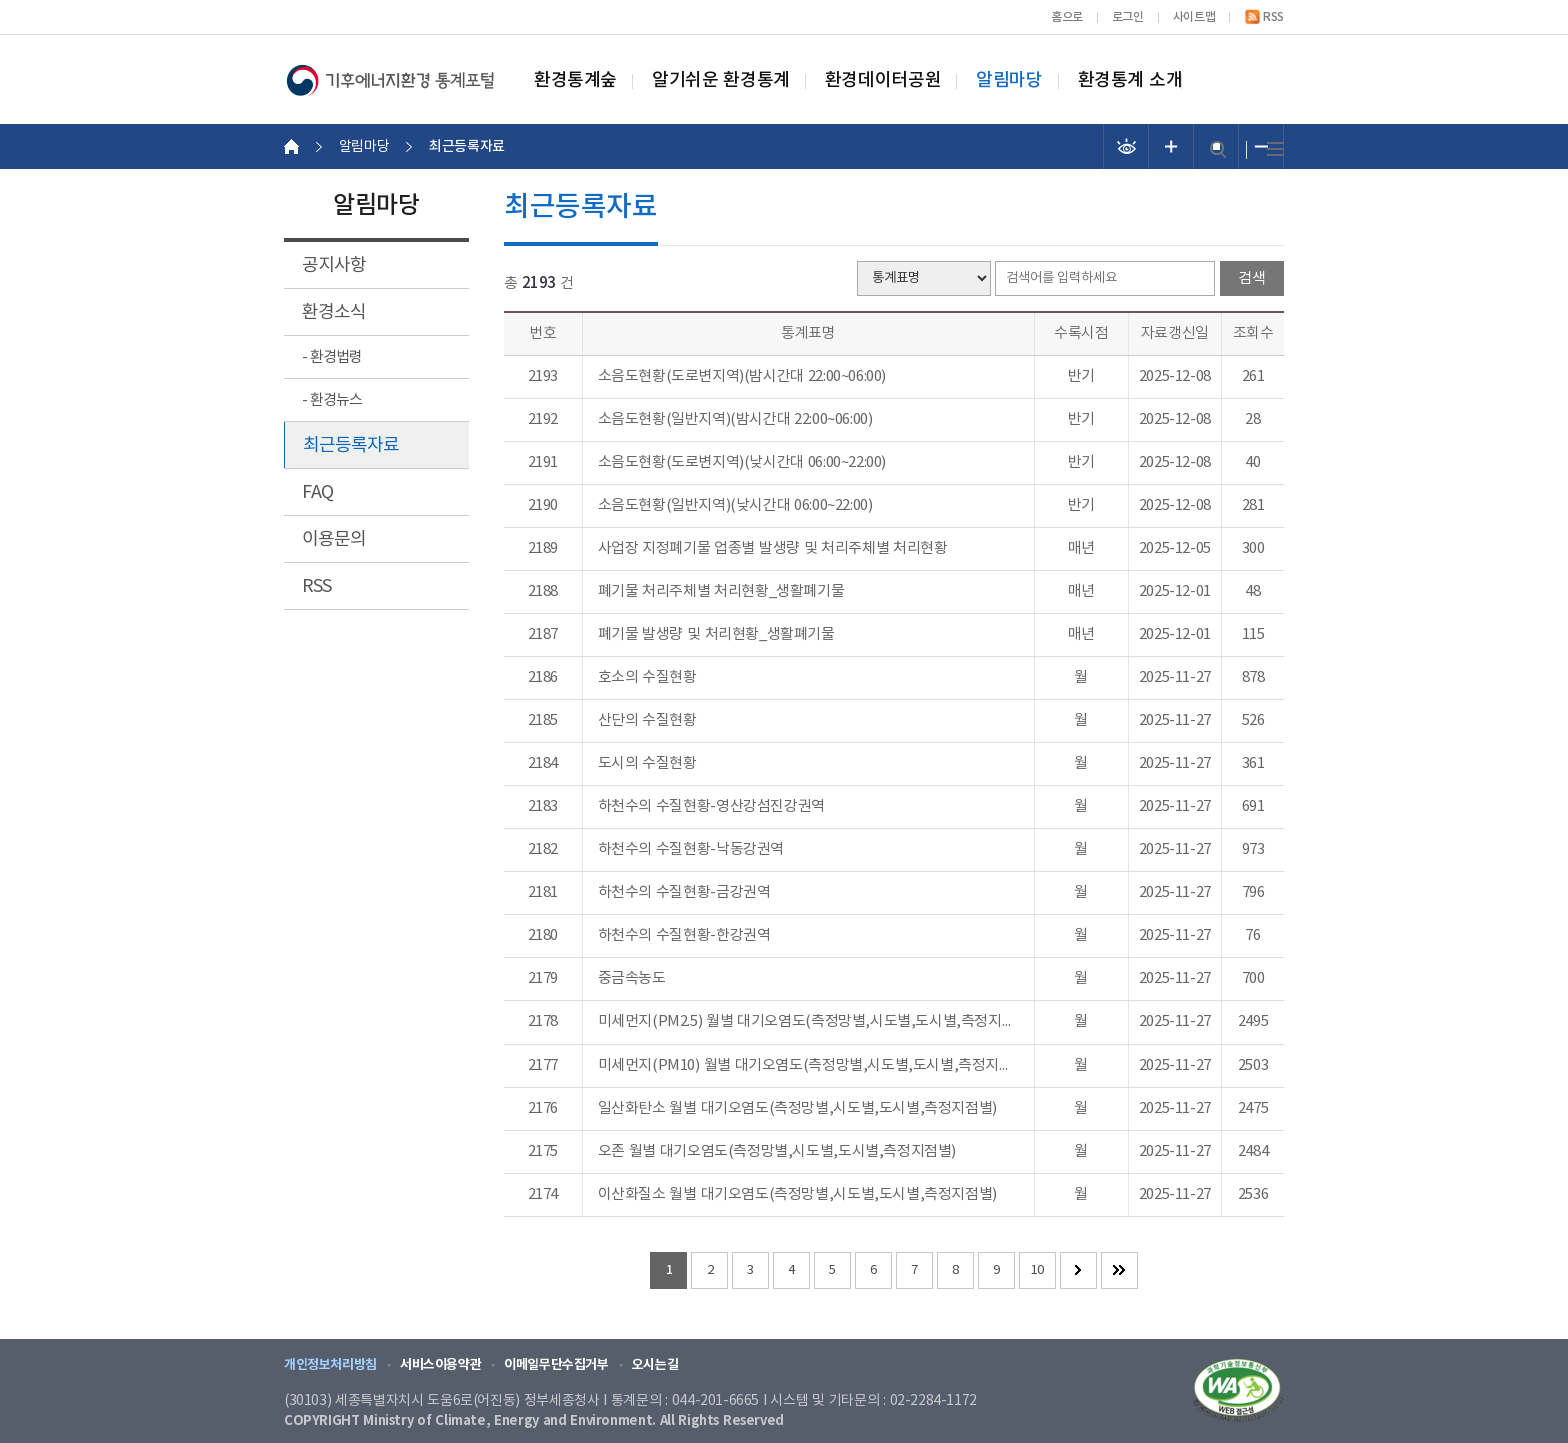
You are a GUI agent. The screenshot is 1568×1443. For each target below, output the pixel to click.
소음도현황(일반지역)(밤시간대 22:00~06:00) (735, 420)
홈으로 (1067, 17)
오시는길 (655, 1365)
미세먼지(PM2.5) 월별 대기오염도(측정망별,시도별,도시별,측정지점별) (808, 1022)
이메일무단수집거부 (556, 1365)
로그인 (1128, 17)
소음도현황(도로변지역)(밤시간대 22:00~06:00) (742, 377)
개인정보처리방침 (330, 1365)
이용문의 (334, 539)
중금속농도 (632, 979)
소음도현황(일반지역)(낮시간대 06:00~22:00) (735, 506)
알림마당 (1009, 81)
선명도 (1126, 146)
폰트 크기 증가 (1171, 146)
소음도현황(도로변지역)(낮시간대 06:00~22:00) (742, 463)
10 (1037, 1270)
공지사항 (334, 265)
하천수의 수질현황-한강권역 (684, 936)
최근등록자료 (351, 445)
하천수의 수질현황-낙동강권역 (691, 850)
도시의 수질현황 (647, 764)
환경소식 (334, 312)
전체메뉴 (1275, 149)
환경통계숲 (575, 81)
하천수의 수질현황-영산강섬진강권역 (711, 807)
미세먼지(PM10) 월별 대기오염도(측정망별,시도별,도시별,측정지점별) (808, 1066)
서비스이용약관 (440, 1365)
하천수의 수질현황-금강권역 (684, 893)
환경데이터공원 (883, 81)
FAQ (317, 492)
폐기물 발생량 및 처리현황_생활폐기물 (716, 635)
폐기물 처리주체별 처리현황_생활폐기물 (721, 592)
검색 (1218, 149)
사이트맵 (1194, 17)
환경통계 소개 (1130, 81)
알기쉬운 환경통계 (721, 81)
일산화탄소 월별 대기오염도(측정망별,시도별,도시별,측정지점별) (797, 1109)
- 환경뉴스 (332, 400)
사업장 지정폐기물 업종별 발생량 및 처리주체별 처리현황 (773, 549)
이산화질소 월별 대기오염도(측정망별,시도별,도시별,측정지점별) (797, 1195)
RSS (1273, 17)
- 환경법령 (332, 357)
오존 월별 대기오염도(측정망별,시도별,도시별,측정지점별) (777, 1152)
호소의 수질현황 (647, 678)
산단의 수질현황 (647, 721)
